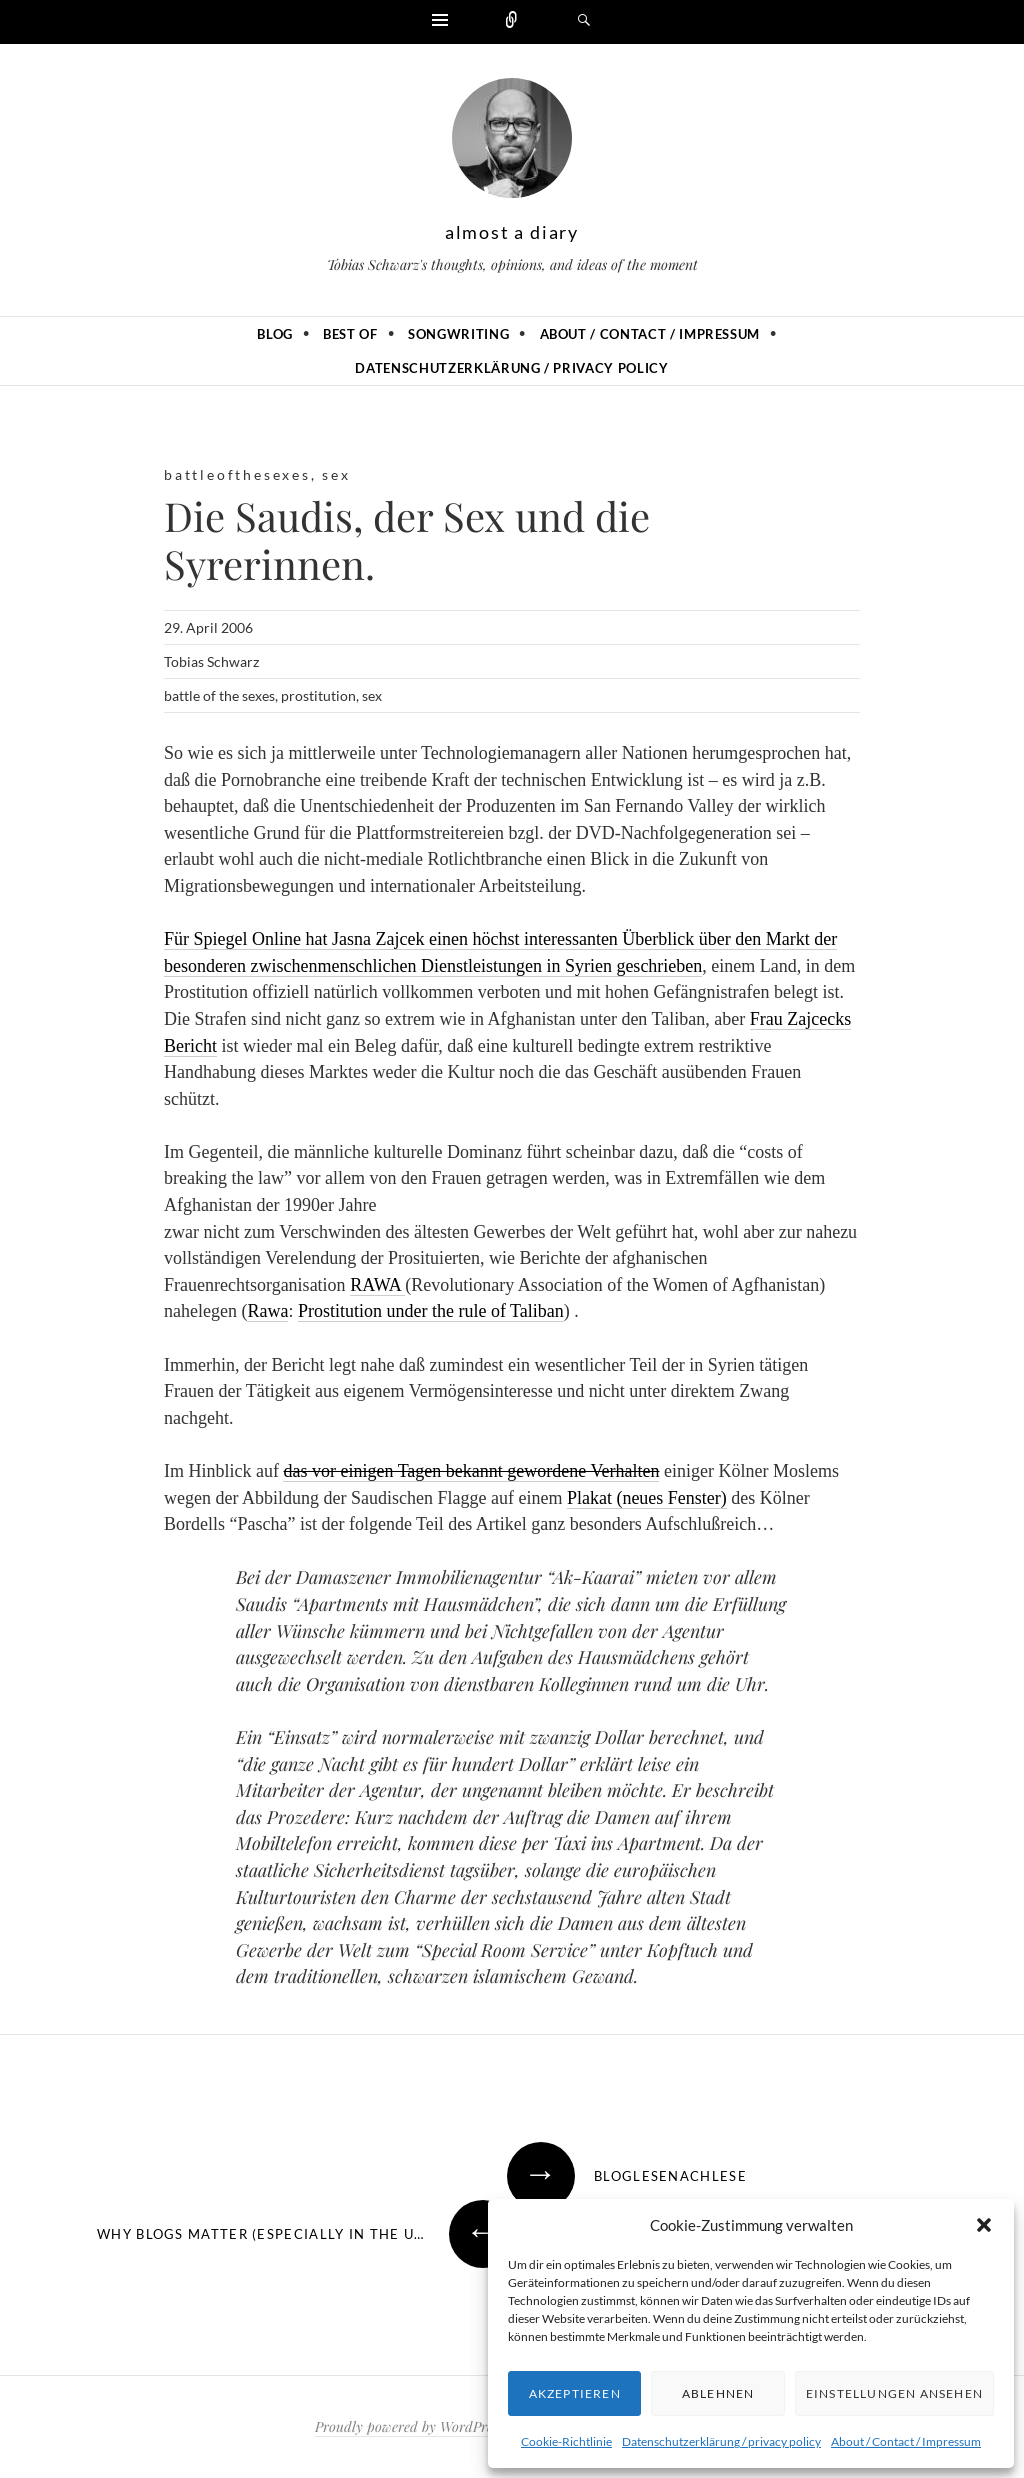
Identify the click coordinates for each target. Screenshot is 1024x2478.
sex (336, 474)
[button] (984, 2225)
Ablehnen (718, 2393)
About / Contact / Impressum (906, 2441)
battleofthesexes (237, 474)
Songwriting (458, 334)
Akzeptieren (575, 2393)
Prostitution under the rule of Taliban (431, 1311)
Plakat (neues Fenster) (647, 1498)
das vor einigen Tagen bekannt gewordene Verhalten (471, 1471)
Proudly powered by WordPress (409, 2426)
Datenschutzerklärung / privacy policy (721, 2441)
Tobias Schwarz (211, 661)
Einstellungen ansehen (894, 2393)
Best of (350, 334)
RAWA (377, 1285)
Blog (275, 334)
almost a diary (512, 232)
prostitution (318, 695)
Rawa (267, 1311)
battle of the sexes (219, 695)
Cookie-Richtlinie (566, 2441)
